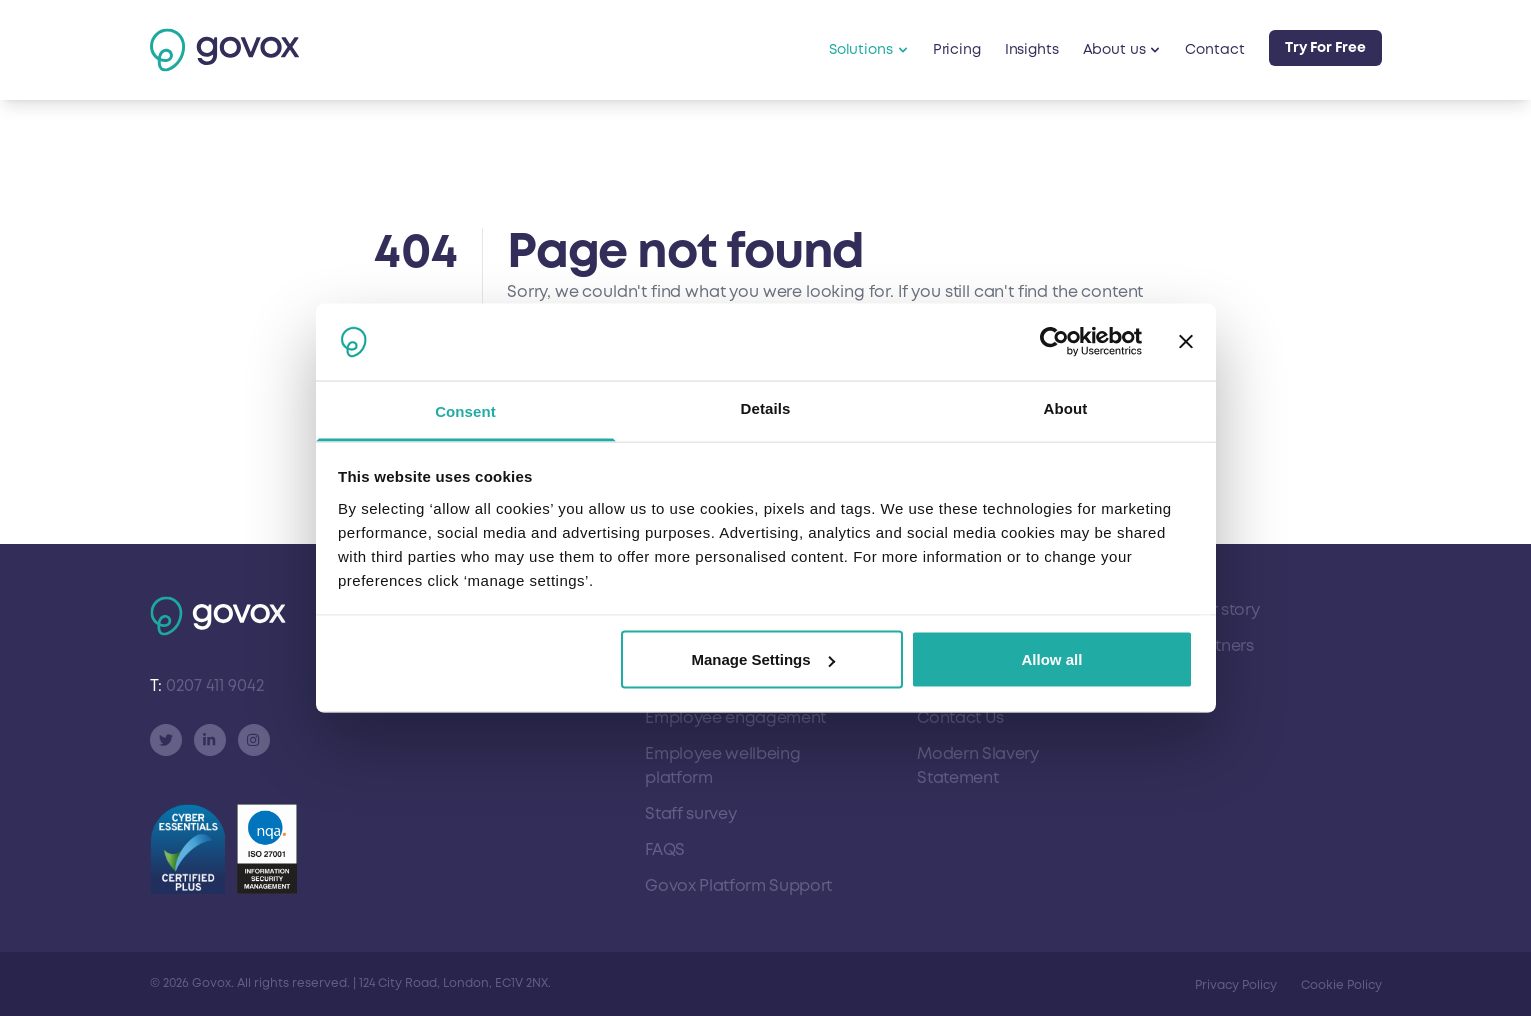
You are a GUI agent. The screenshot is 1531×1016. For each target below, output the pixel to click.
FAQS (665, 850)
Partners (1221, 646)
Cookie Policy (1341, 985)
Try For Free (1325, 47)
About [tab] (1066, 407)
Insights (1032, 49)
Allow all (1052, 659)
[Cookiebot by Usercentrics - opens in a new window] (1054, 342)
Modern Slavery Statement (978, 766)
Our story (1224, 610)
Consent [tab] (465, 410)
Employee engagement (735, 718)
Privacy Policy (1236, 985)
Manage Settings (762, 659)
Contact (1214, 49)
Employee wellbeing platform (722, 766)
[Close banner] (1186, 342)
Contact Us (960, 718)
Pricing (957, 49)
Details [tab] (766, 407)
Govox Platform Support (738, 886)
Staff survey (690, 814)
